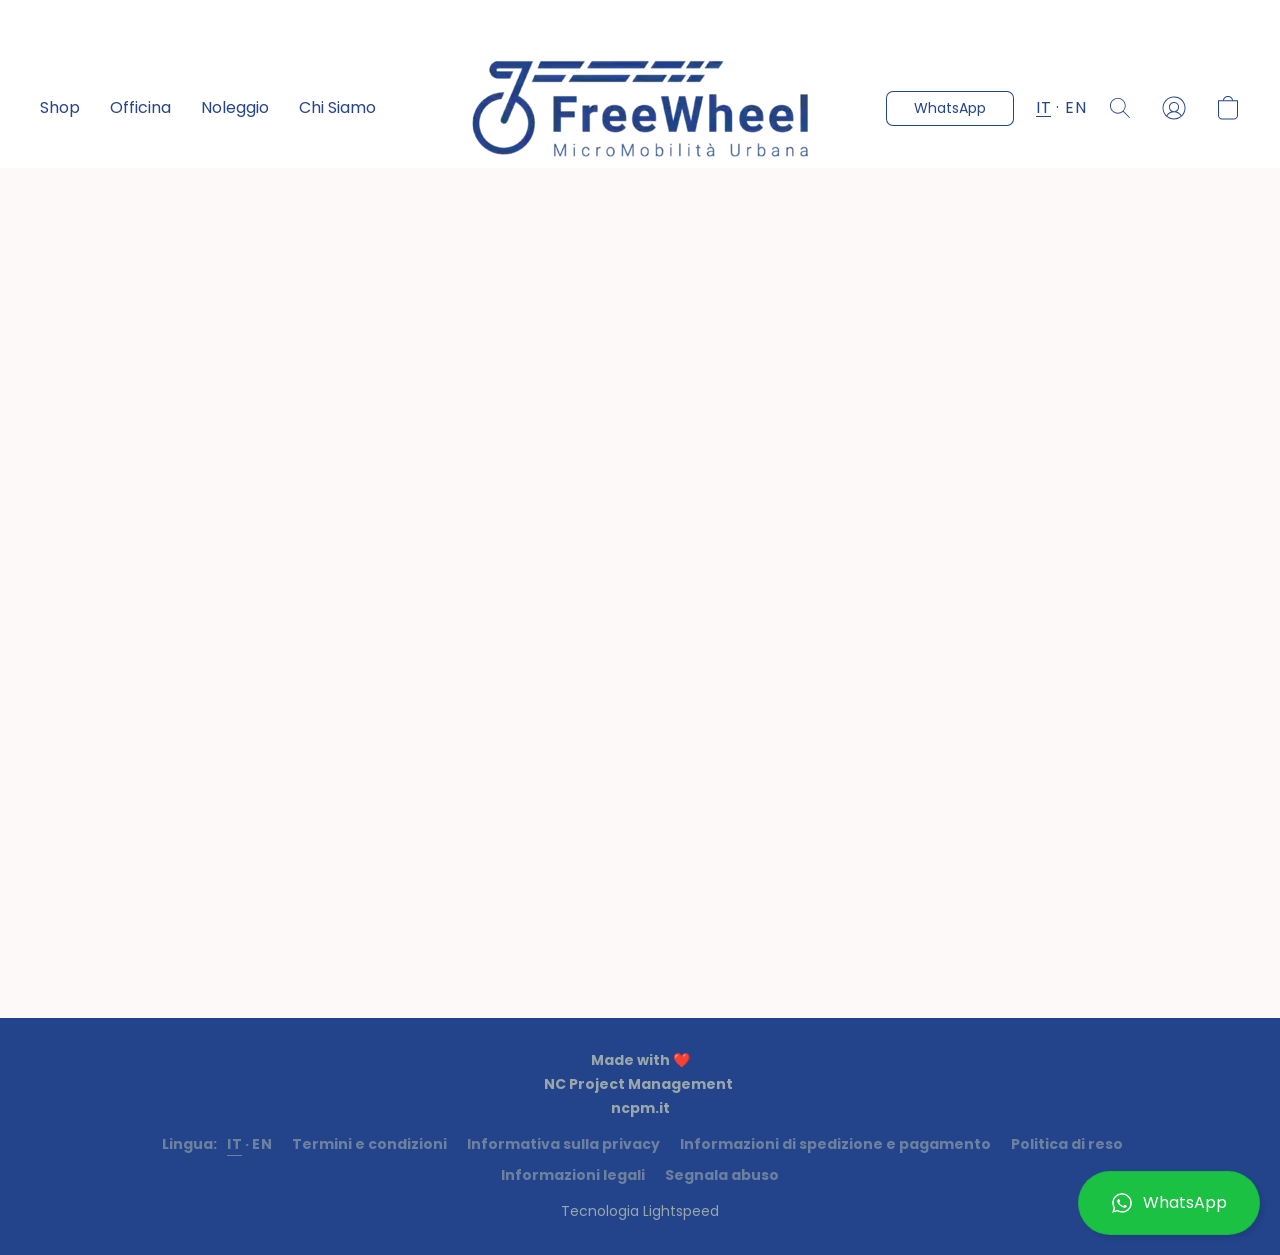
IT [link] (234, 1144)
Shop (60, 107)
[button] (1169, 1203)
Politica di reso (1067, 1144)
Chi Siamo (337, 107)
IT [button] (1043, 107)
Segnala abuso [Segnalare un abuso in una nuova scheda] (722, 1175)
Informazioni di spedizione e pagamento (835, 1144)
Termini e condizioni (369, 1144)
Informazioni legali (573, 1175)
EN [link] (262, 1144)
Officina (140, 107)
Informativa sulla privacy (563, 1144)
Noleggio (235, 107)
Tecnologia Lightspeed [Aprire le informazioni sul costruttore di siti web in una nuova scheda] (640, 1211)
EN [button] (1075, 107)
